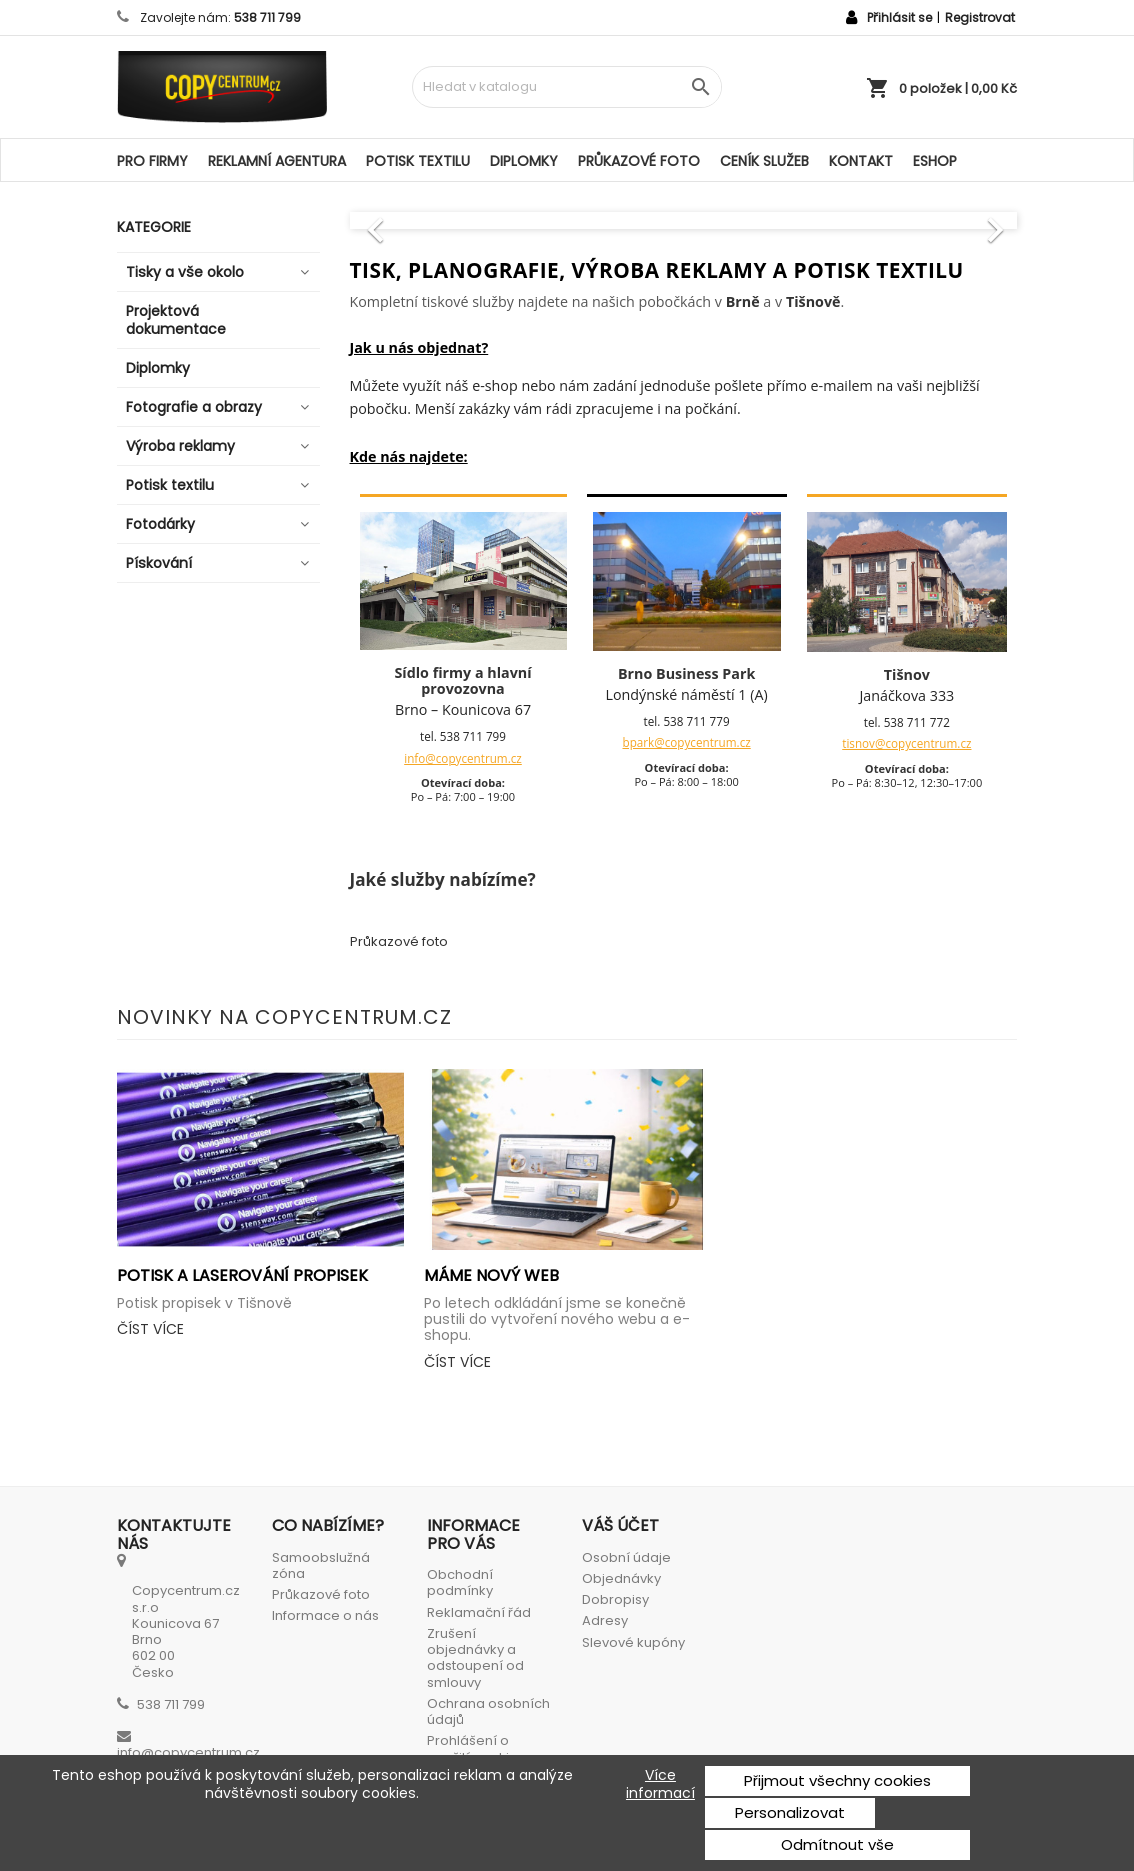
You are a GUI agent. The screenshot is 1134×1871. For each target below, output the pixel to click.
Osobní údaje (626, 1557)
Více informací (660, 1784)
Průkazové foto (639, 161)
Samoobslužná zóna (321, 1565)
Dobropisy (615, 1599)
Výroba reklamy (180, 446)
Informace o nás (325, 1615)
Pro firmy (152, 161)
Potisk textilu (418, 161)
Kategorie (154, 227)
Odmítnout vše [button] (837, 1844)
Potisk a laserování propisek (242, 1275)
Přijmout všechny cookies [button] (837, 1780)
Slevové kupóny (633, 1642)
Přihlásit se (899, 17)
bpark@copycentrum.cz (687, 742)
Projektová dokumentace (176, 320)
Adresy (605, 1620)
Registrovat (980, 17)
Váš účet (620, 1525)
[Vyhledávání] (567, 87)
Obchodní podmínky (460, 1582)
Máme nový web (491, 1275)
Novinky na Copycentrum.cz (284, 1017)
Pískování (159, 563)
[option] (684, 220)
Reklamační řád (479, 1612)
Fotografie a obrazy (194, 407)
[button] (400, 220)
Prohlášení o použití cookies (476, 1748)
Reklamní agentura (277, 161)
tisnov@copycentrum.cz (906, 743)
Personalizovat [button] (790, 1812)
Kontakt (861, 161)
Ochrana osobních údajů (488, 1711)
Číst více (150, 1329)
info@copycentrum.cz (463, 758)
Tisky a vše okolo (185, 272)
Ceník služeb (764, 161)
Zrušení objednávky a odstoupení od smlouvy (475, 1658)
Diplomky (524, 161)
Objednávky (621, 1578)
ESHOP (935, 161)
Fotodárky (160, 524)
